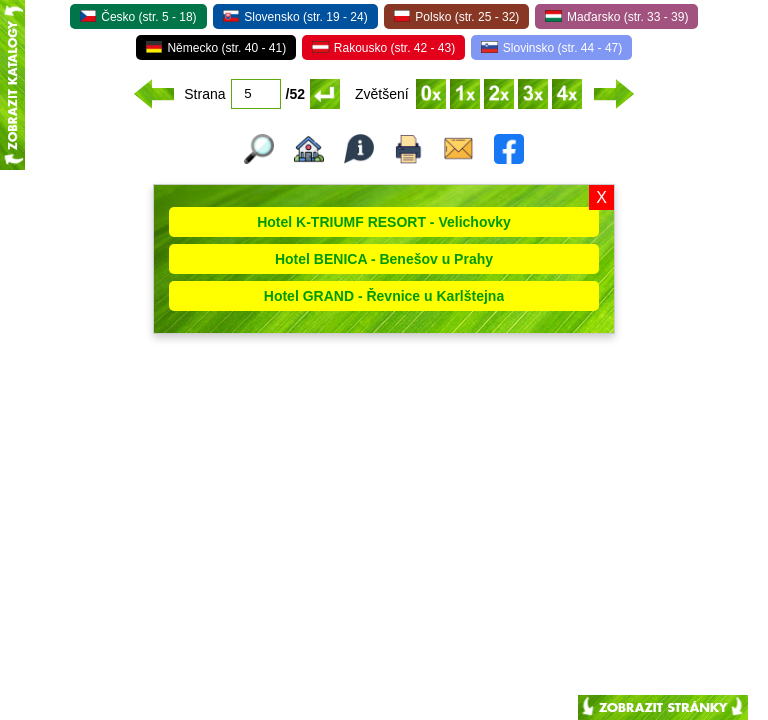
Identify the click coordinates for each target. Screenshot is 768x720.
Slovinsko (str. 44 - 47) (551, 48)
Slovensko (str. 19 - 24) (295, 17)
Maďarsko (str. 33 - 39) (616, 17)
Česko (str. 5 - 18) (138, 17)
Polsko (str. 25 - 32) (457, 17)
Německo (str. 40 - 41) (216, 48)
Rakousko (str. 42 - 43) (383, 48)
